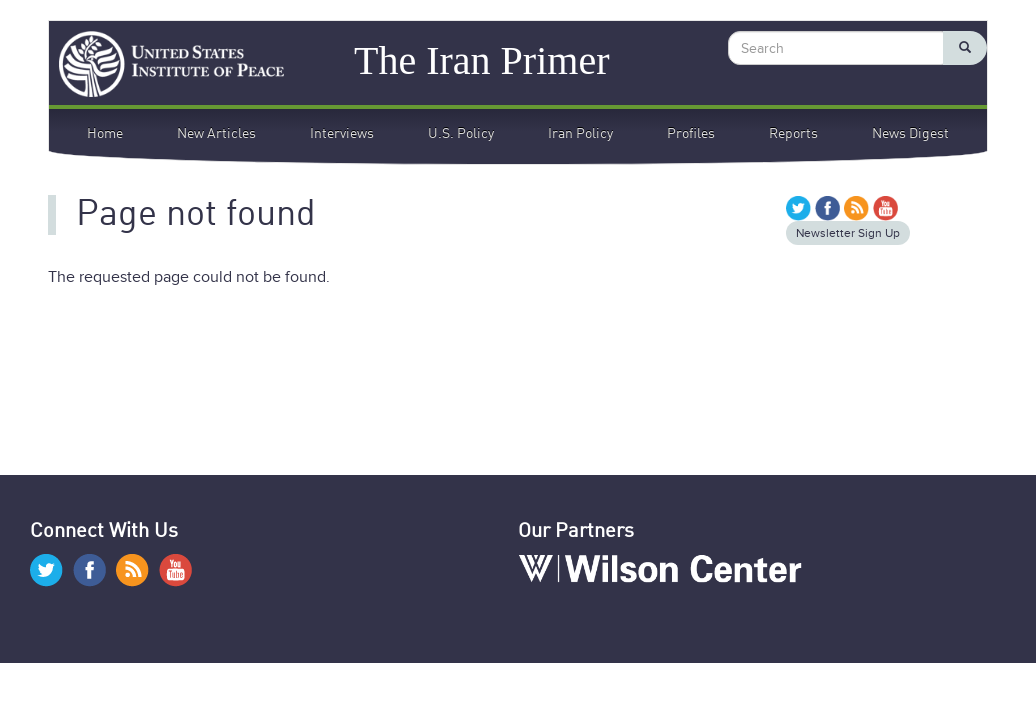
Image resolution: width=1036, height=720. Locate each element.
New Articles (216, 134)
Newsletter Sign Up (848, 233)
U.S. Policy (461, 134)
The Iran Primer (481, 59)
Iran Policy (580, 134)
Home (105, 134)
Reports (793, 134)
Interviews (342, 134)
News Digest (910, 134)
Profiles (691, 134)
